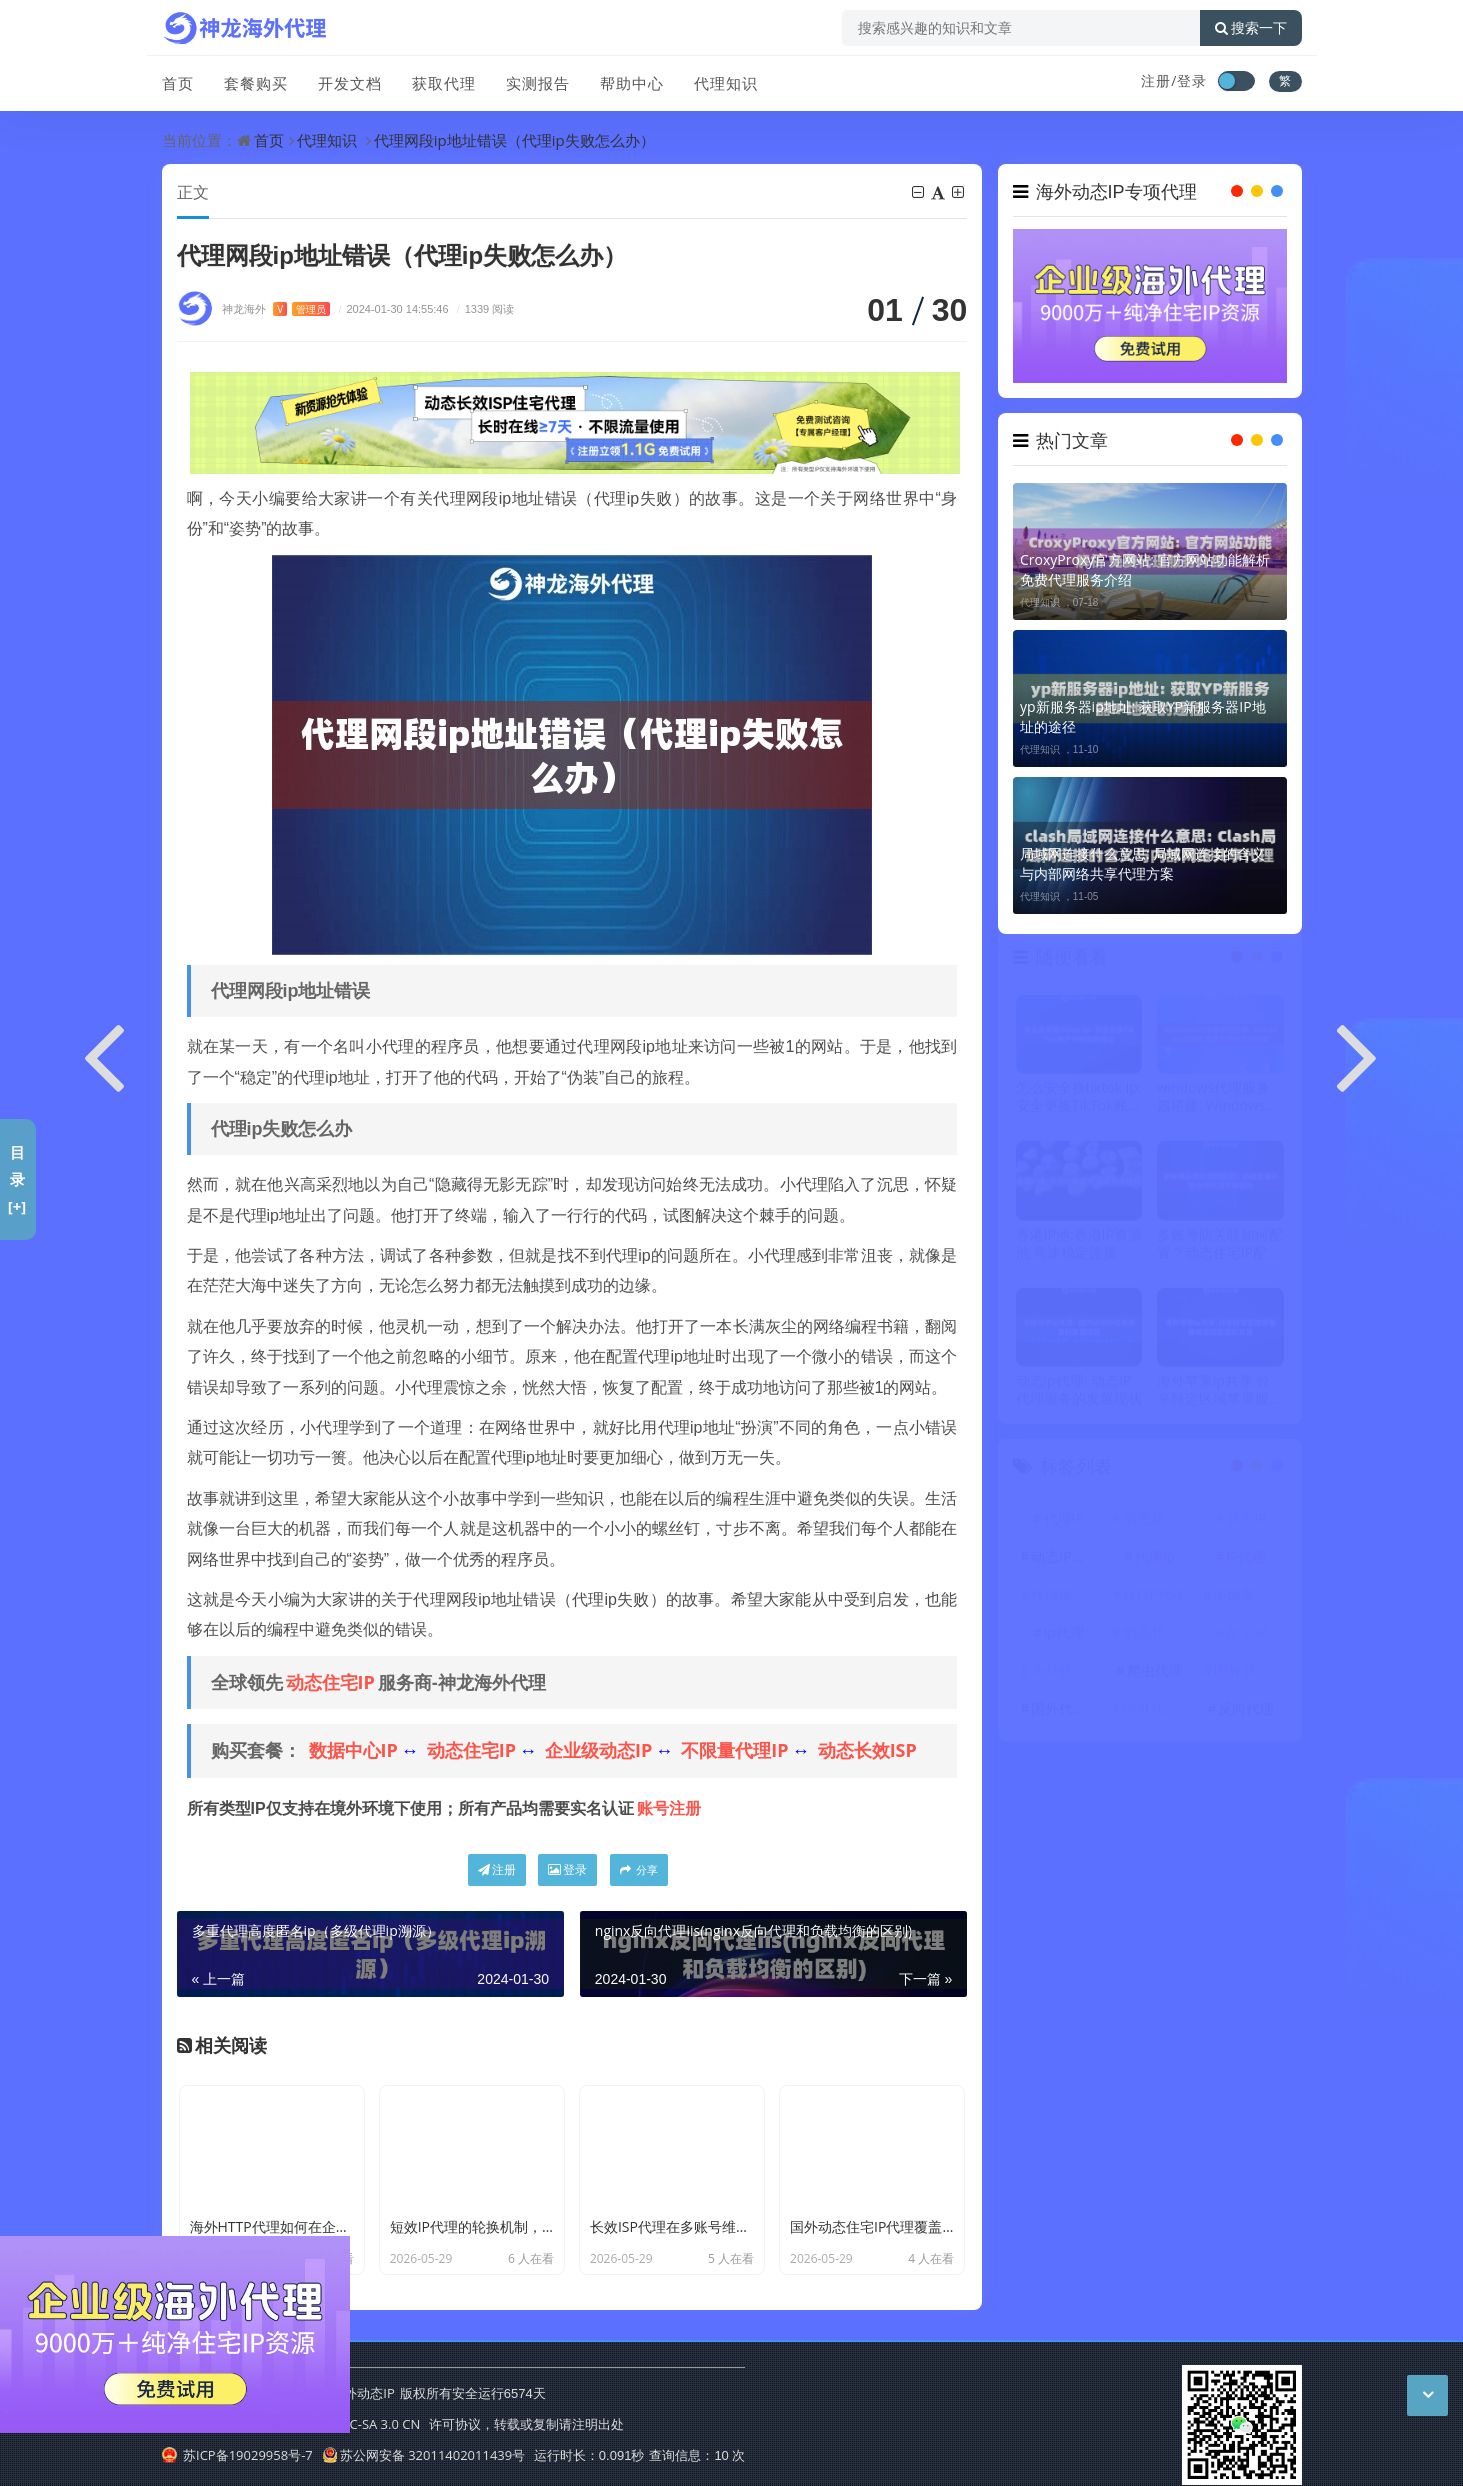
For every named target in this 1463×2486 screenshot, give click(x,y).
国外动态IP (1248, 1673)
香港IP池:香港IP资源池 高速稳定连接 (1079, 1247)
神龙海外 (276, 308)
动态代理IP (1157, 1635)
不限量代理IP (734, 1750)
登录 (567, 1869)
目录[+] (17, 1179)
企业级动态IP (598, 1750)
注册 (497, 1869)
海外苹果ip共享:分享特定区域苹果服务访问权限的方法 (1220, 1393)
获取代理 (444, 83)
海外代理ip (1065, 1673)
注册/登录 (1174, 80)
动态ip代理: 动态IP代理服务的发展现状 (1079, 1393)
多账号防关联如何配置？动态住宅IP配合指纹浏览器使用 (1220, 1247)
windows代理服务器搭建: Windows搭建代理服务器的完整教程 (1220, 1101)
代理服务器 (1066, 1597)
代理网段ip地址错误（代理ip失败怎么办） (514, 140)
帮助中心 (632, 83)
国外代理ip (1157, 1711)
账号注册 (669, 1808)
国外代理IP (1065, 1711)
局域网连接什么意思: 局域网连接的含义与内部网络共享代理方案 (1142, 863)
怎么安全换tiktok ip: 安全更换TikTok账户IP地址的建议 (1079, 1101)
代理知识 (726, 83)
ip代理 (1064, 1635)
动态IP (1246, 1521)
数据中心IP (353, 1750)
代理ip (1155, 1559)
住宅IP (1246, 1635)
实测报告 (538, 83)
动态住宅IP (330, 1682)
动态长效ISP (867, 1750)
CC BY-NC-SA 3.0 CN (360, 2424)
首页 (178, 83)
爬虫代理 (1155, 1673)
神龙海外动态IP (349, 2393)
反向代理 (1246, 1711)
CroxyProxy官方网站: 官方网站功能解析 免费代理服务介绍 (1145, 569)
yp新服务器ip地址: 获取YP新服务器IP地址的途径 (1143, 716)
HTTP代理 (1155, 1597)
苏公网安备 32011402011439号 (424, 2455)
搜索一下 (1251, 28)
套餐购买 (256, 83)
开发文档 (350, 83)
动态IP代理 (1065, 1559)
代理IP (1064, 1521)
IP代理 (1246, 1559)
